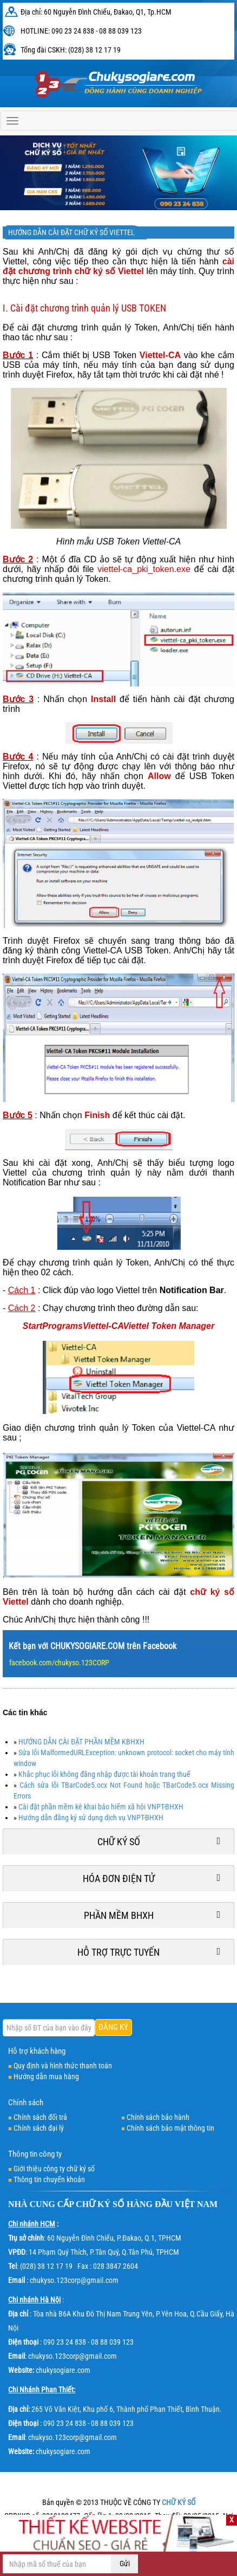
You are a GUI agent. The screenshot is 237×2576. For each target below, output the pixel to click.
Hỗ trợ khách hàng (36, 2051)
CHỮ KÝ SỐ (100, 2204)
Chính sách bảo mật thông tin (170, 2128)
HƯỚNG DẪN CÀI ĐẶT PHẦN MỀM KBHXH (81, 1741)
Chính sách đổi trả (40, 2117)
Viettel (128, 1290)
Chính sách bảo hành (158, 2117)
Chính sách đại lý (39, 2128)
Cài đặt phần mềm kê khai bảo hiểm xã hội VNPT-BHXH (100, 1806)
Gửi (125, 2563)
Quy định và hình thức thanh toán (63, 2065)
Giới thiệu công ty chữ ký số (54, 2168)
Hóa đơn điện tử (119, 1878)
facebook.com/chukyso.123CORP (59, 1662)
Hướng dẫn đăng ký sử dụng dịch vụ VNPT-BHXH (90, 1817)
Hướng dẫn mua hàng (46, 2076)
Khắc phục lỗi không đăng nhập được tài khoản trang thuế (104, 1774)
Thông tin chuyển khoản (49, 2179)
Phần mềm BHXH (119, 1915)
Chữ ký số (118, 1841)
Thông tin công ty (35, 2154)
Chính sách (25, 2102)
